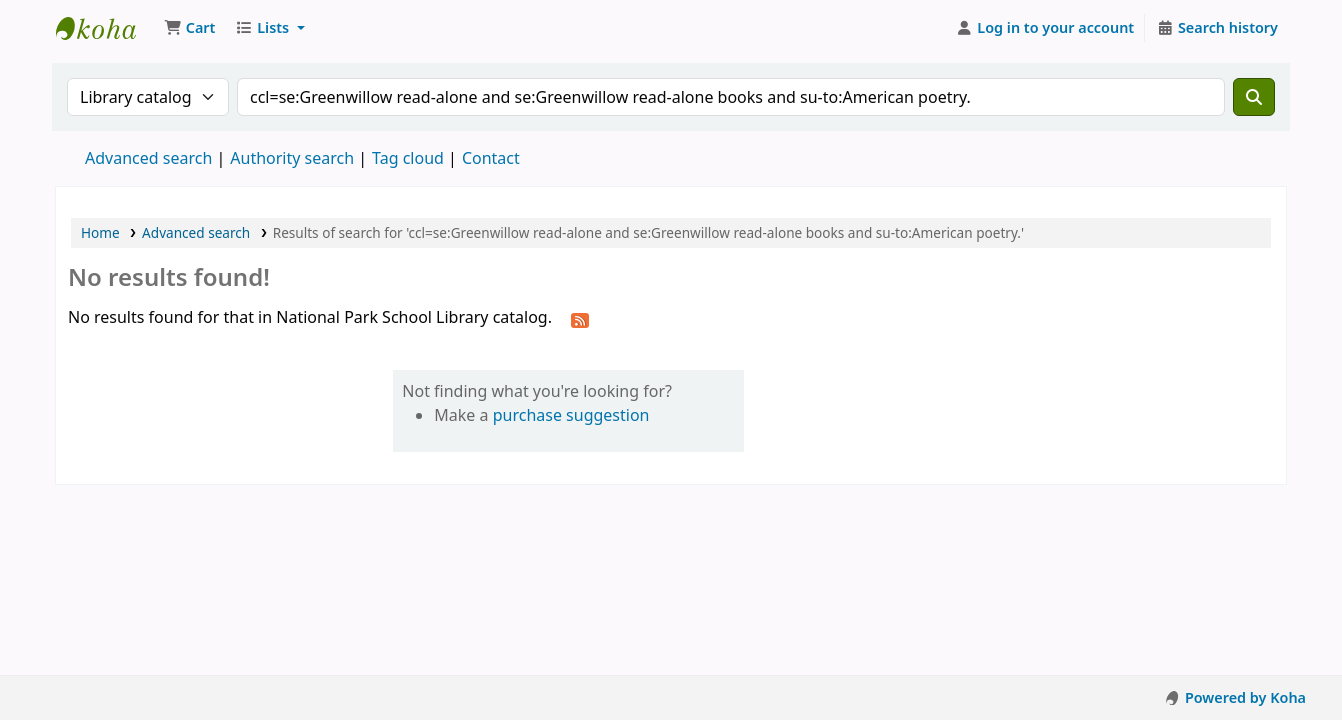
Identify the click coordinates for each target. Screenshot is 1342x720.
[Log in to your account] (1045, 28)
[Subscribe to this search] (580, 319)
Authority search (292, 158)
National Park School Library (106, 28)
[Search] (1254, 97)
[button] (189, 28)
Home (100, 232)
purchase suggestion (571, 415)
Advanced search (148, 158)
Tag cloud (408, 158)
